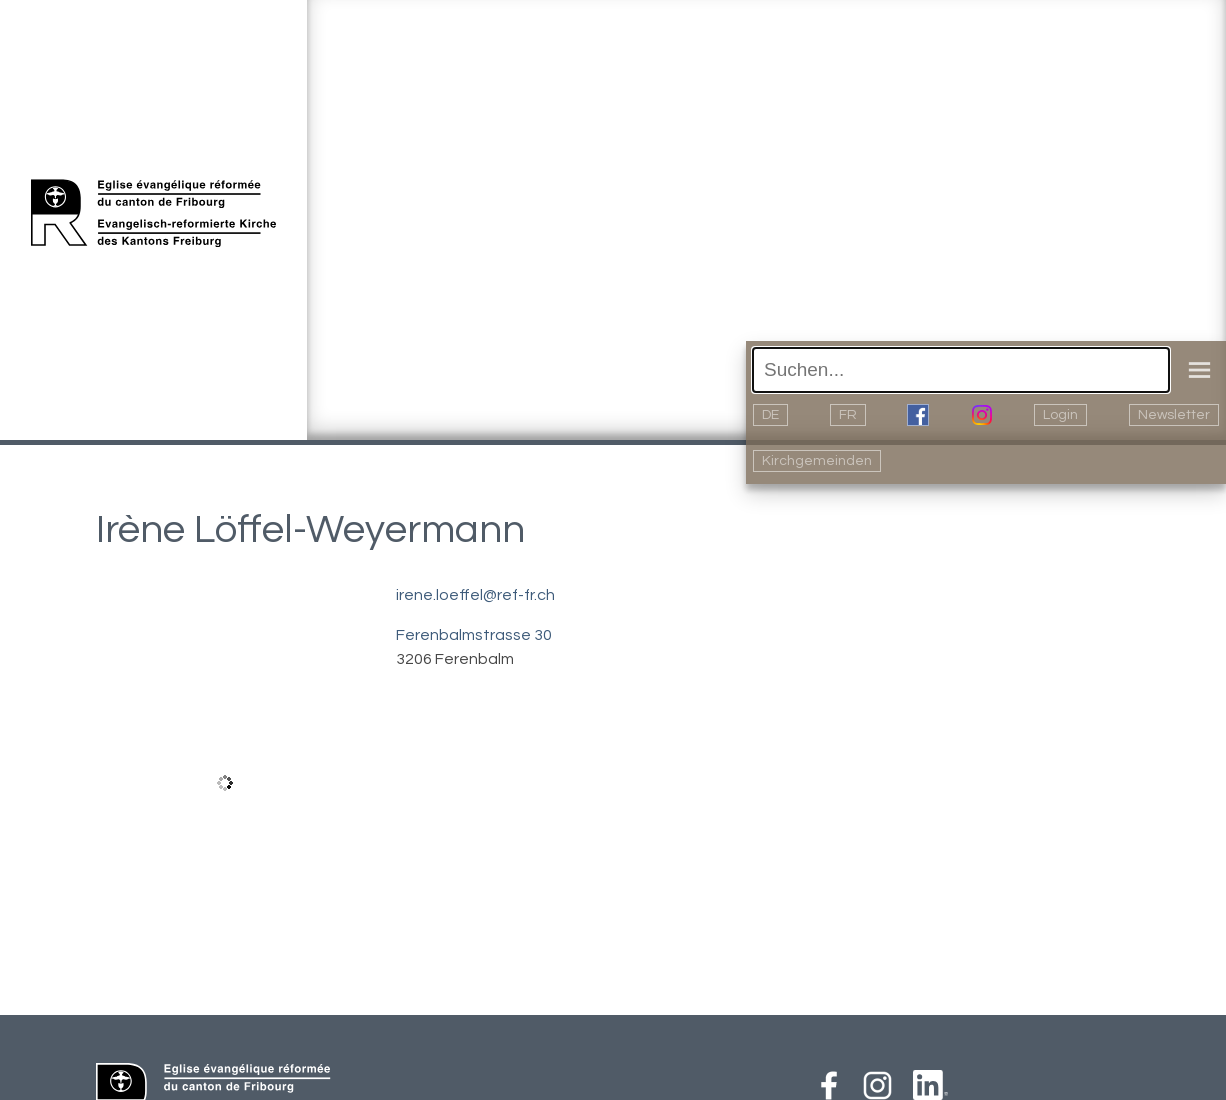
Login (1060, 415)
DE (770, 415)
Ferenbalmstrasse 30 (474, 635)
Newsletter (1174, 415)
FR (848, 415)
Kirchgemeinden (817, 461)
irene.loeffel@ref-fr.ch (475, 595)
